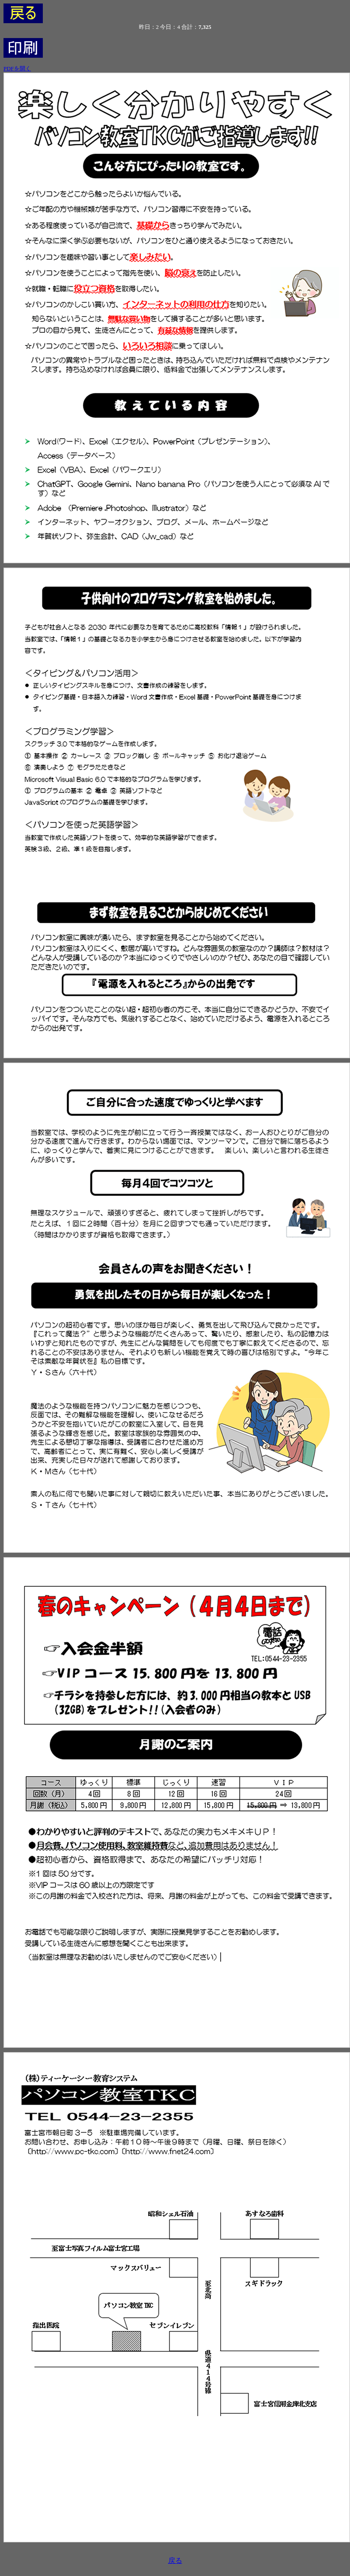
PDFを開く (17, 68)
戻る (175, 2560)
